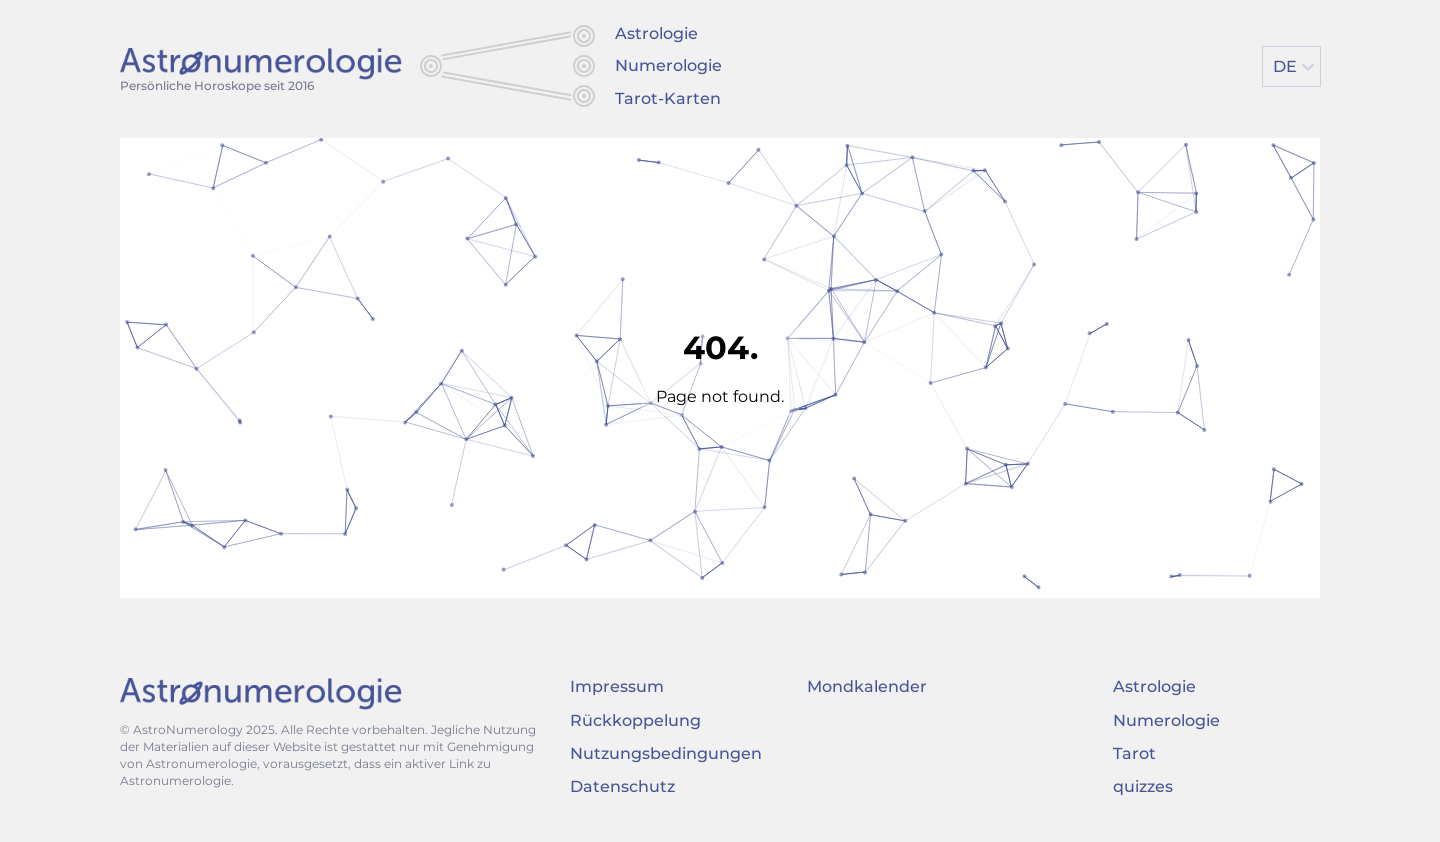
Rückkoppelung (635, 720)
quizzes (1143, 786)
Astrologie (656, 33)
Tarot (1134, 753)
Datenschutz (622, 786)
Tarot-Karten (668, 98)
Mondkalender (867, 686)
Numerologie (668, 65)
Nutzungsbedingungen (666, 753)
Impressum (617, 686)
